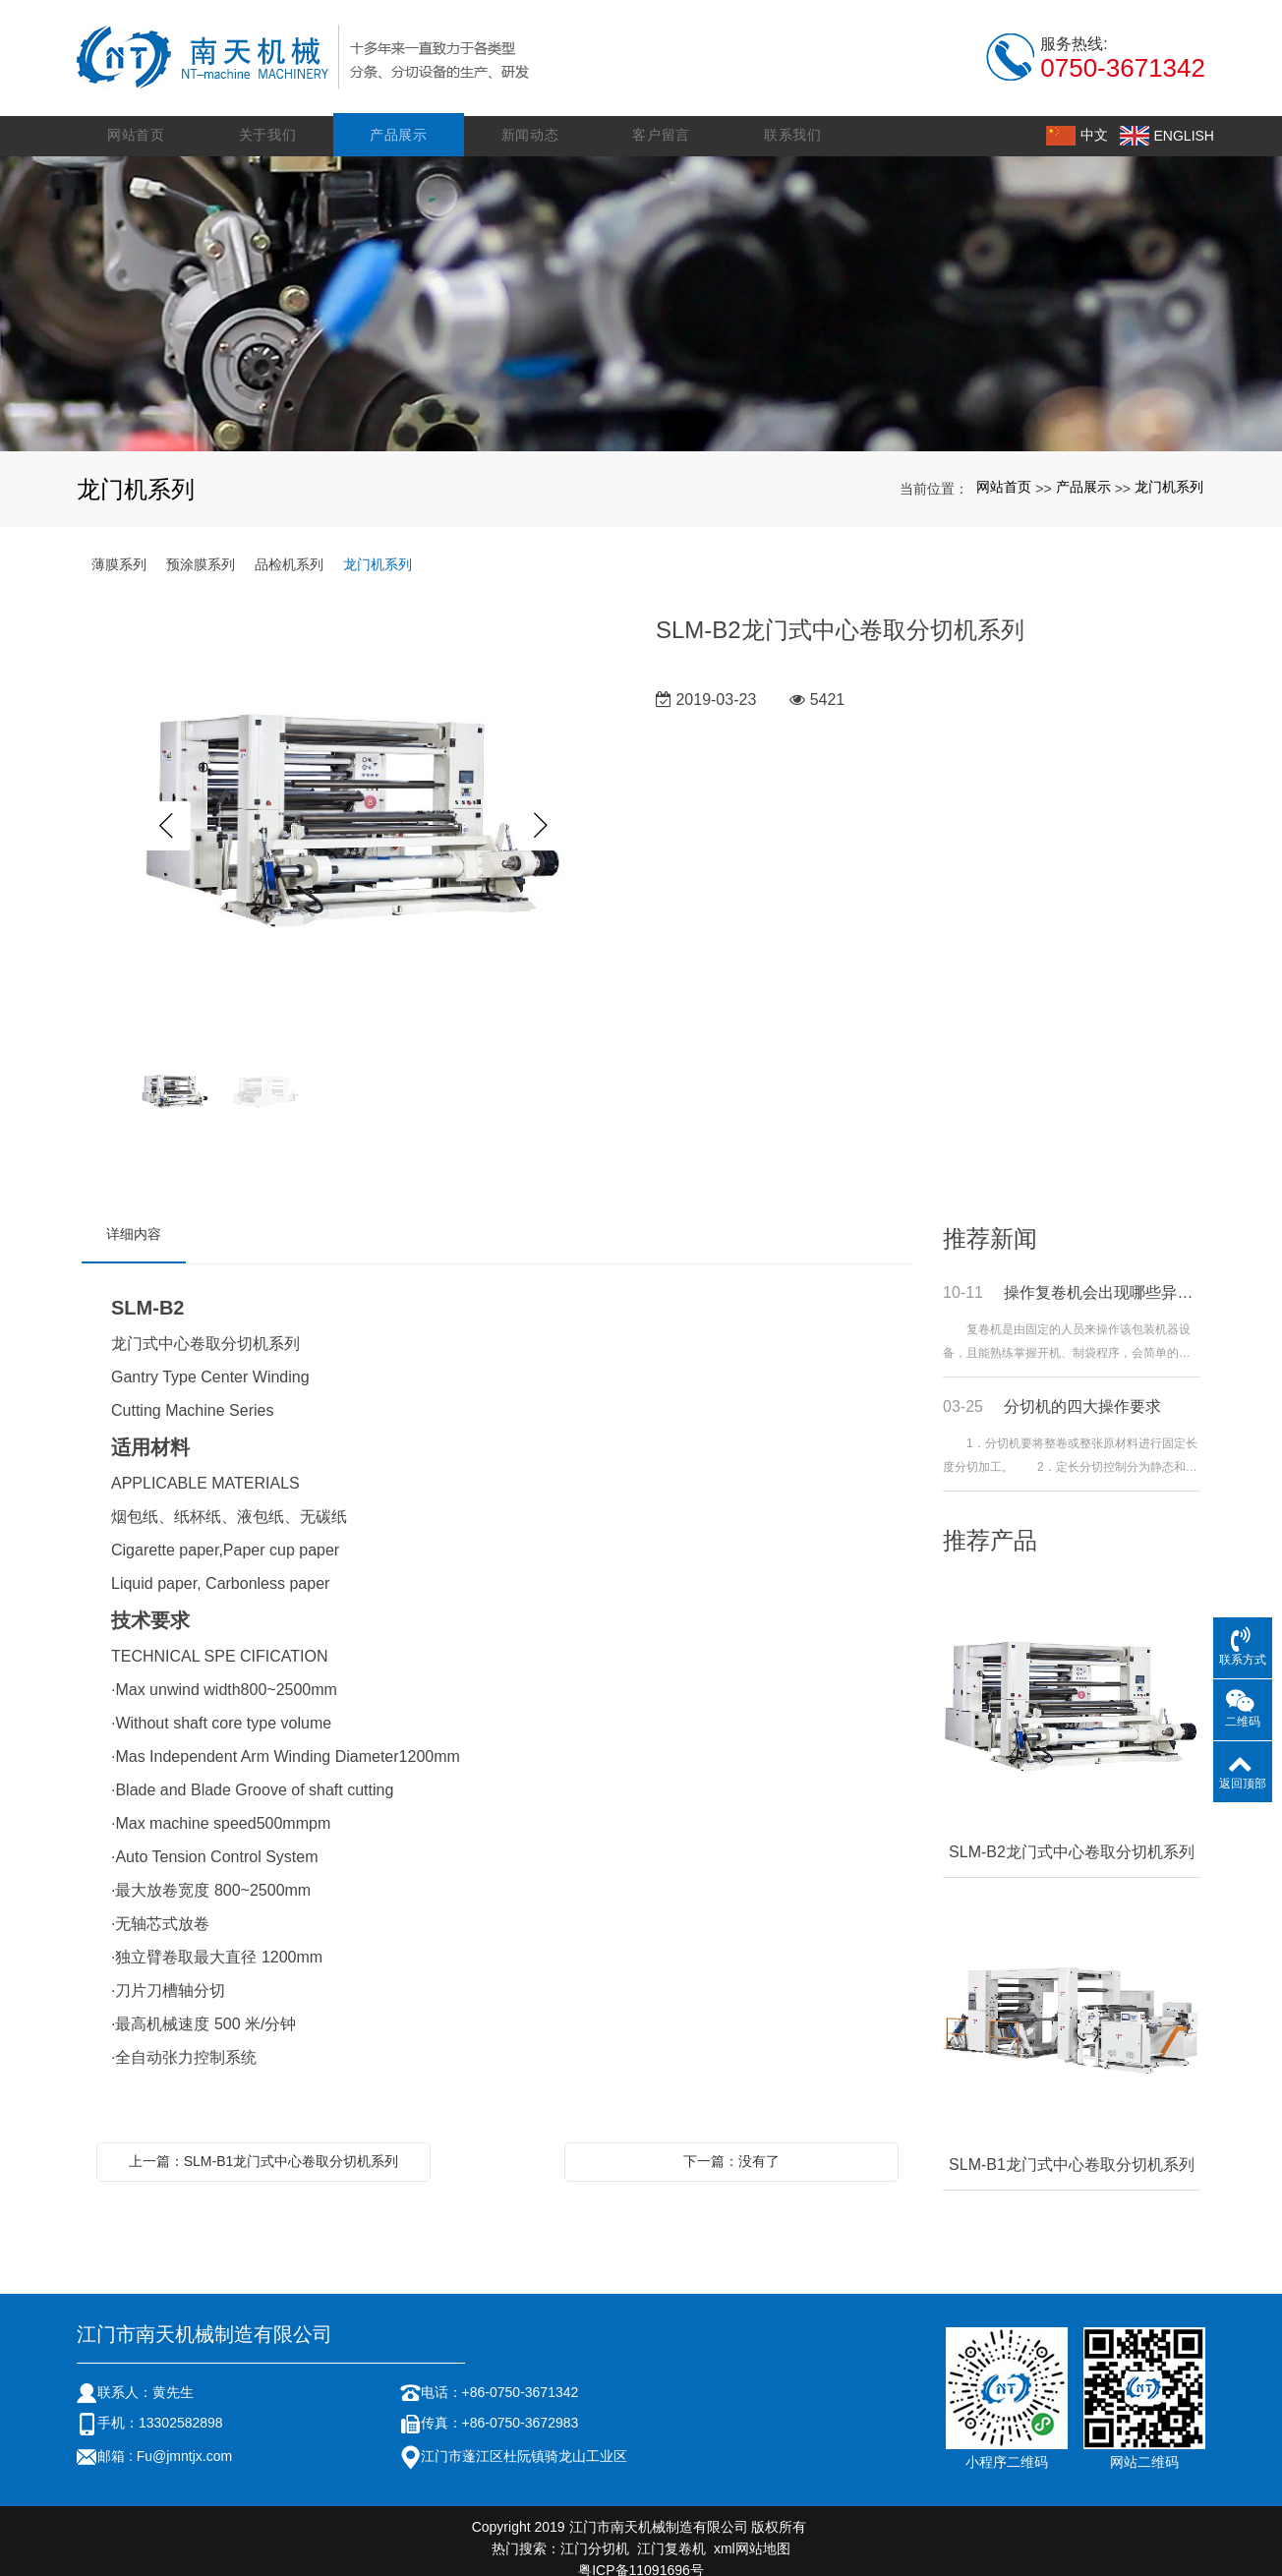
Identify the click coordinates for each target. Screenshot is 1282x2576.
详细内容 (133, 1219)
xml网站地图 (752, 2534)
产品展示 (403, 120)
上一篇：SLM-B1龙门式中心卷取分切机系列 (264, 2146)
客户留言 (663, 120)
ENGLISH (1173, 120)
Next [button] (541, 812)
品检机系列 (289, 549)
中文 (1083, 120)
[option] (354, 812)
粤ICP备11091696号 (641, 2555)
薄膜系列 (118, 549)
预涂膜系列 (200, 549)
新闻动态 (532, 120)
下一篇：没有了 (731, 2146)
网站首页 (142, 120)
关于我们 (272, 120)
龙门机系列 (1169, 473)
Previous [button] (166, 812)
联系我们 (793, 120)
